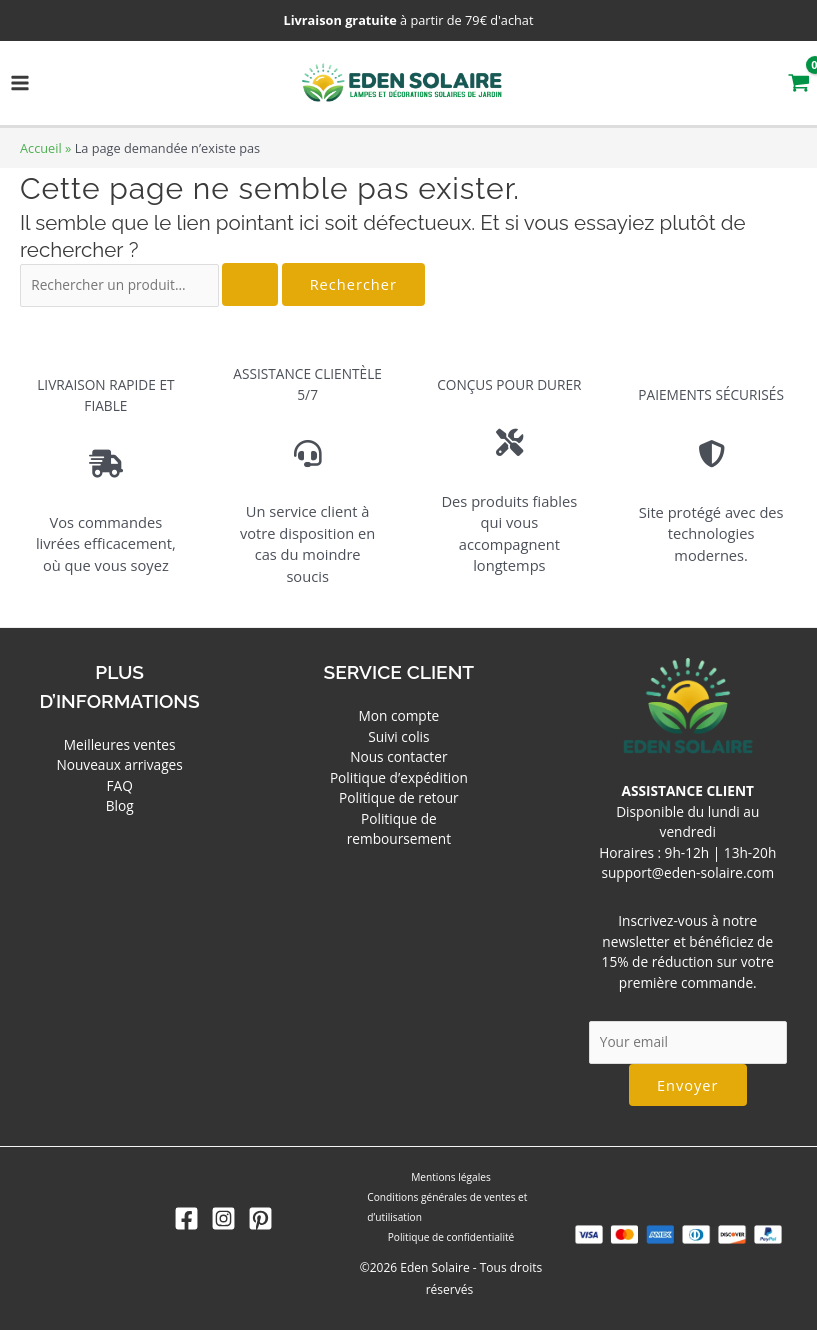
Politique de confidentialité (451, 1237)
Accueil (41, 148)
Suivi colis (398, 736)
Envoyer (688, 1085)
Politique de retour (399, 797)
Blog (120, 805)
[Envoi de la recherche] (250, 284)
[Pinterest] (260, 1218)
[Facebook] (186, 1218)
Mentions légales (451, 1177)
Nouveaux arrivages (119, 764)
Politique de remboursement (399, 829)
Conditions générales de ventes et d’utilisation (446, 1207)
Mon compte (398, 715)
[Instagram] (223, 1218)
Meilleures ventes (120, 744)
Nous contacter (398, 756)
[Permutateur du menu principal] (20, 83)
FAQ (119, 785)
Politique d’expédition (399, 777)
